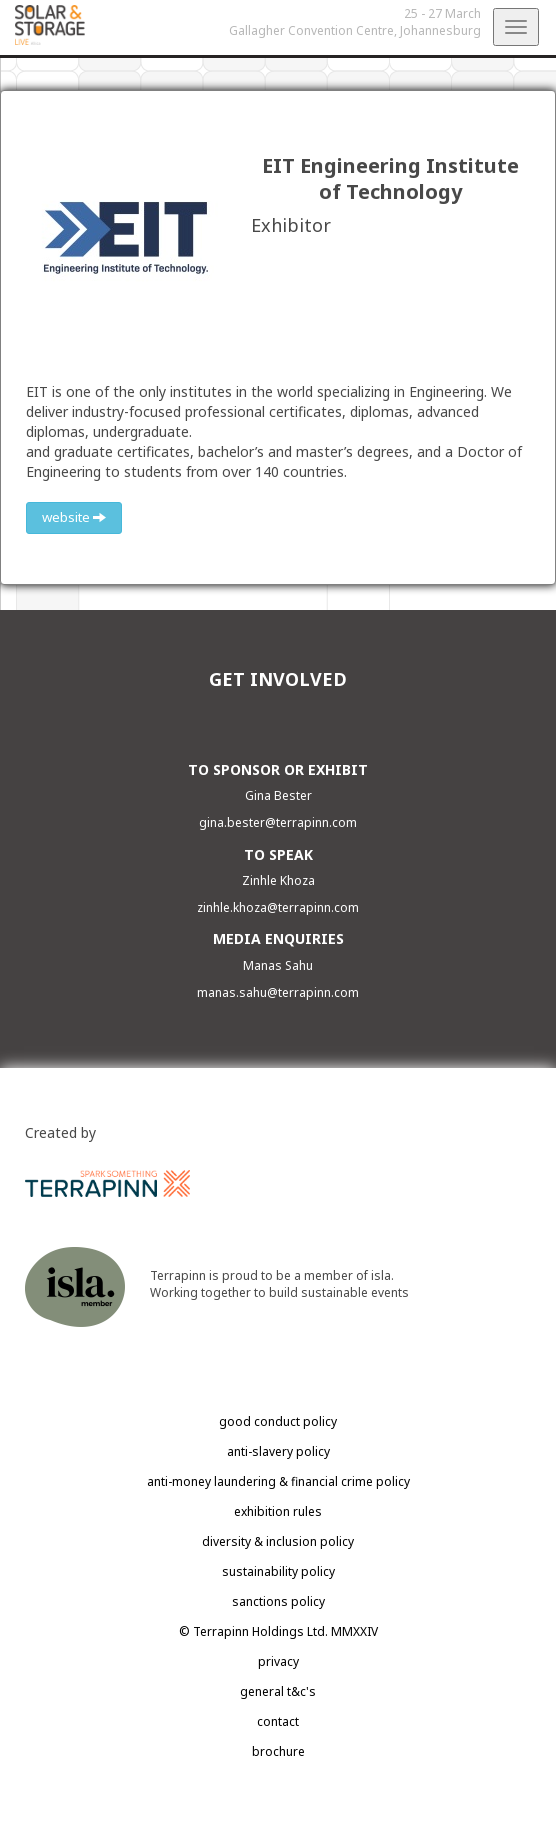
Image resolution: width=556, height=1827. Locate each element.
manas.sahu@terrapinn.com (278, 992)
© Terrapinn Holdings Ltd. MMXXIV (278, 1631)
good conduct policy (278, 1421)
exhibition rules (278, 1511)
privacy (278, 1661)
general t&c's (278, 1691)
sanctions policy (278, 1601)
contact (278, 1721)
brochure (278, 1751)
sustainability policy (278, 1571)
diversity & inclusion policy (278, 1541)
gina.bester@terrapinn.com (278, 822)
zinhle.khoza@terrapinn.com (278, 907)
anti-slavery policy (278, 1451)
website (74, 517)
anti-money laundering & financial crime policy (278, 1481)
